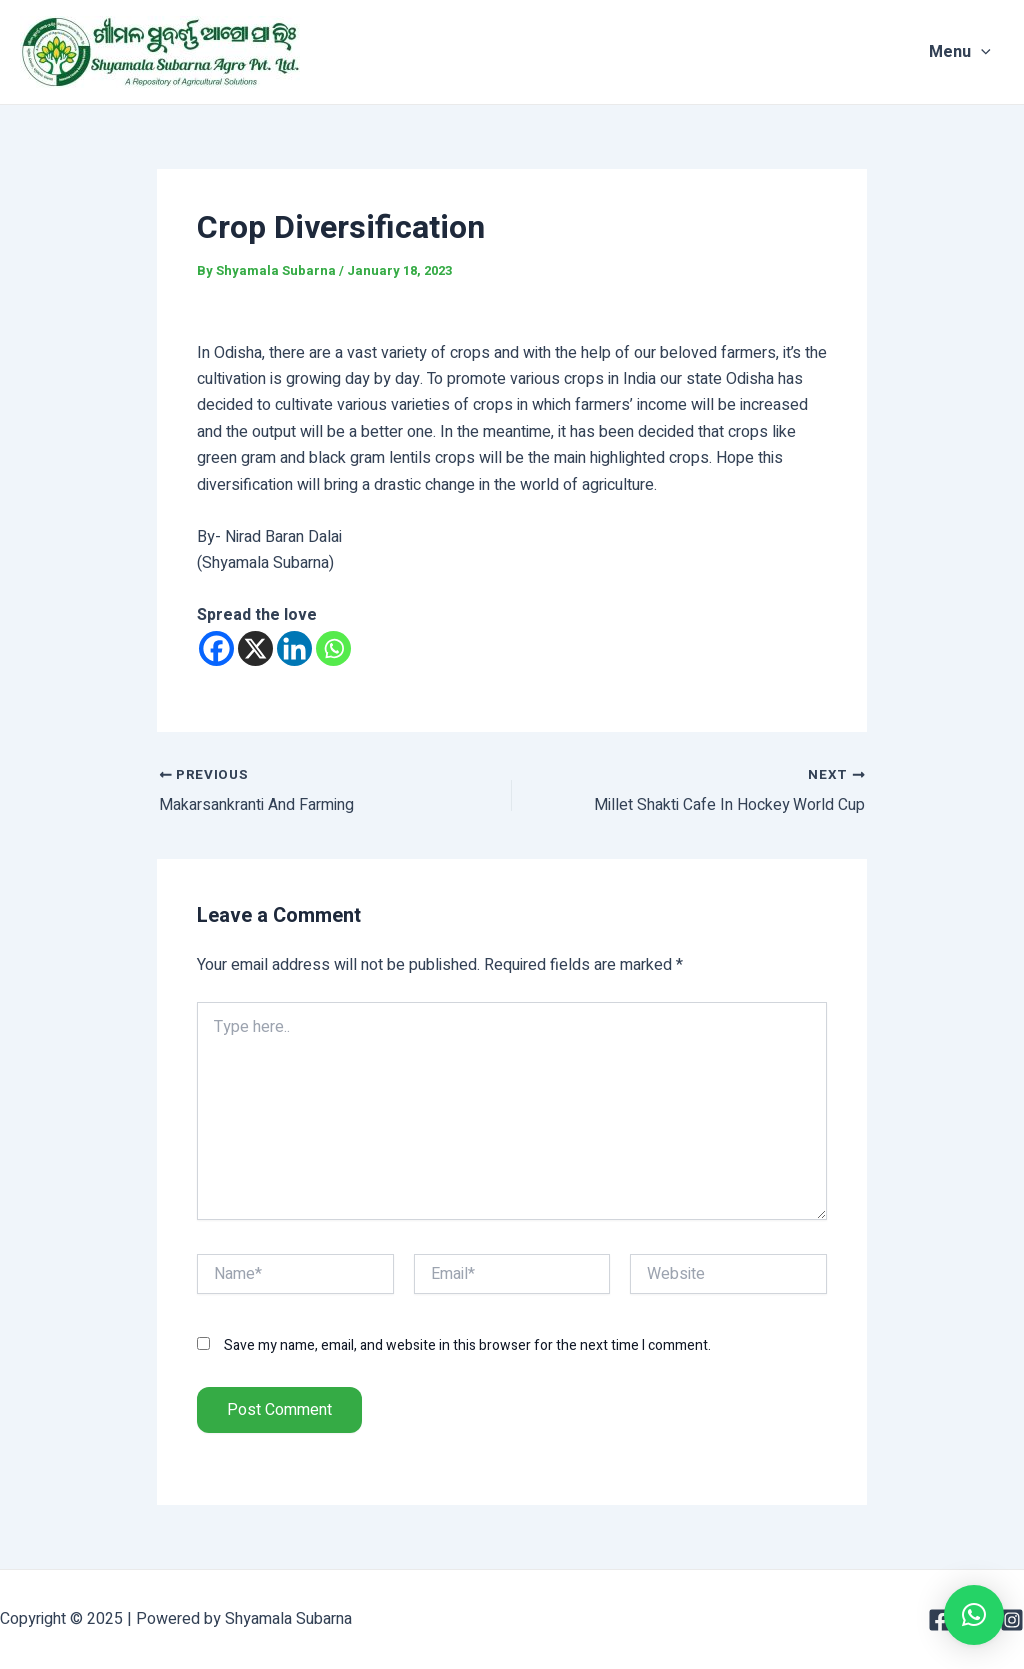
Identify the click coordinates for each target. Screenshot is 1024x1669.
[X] (255, 648)
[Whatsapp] (333, 648)
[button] (974, 1615)
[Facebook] (216, 648)
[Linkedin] (294, 648)
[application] (994, 52)
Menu (973, 52)
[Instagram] (1012, 1620)
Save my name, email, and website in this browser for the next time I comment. (467, 1345)
